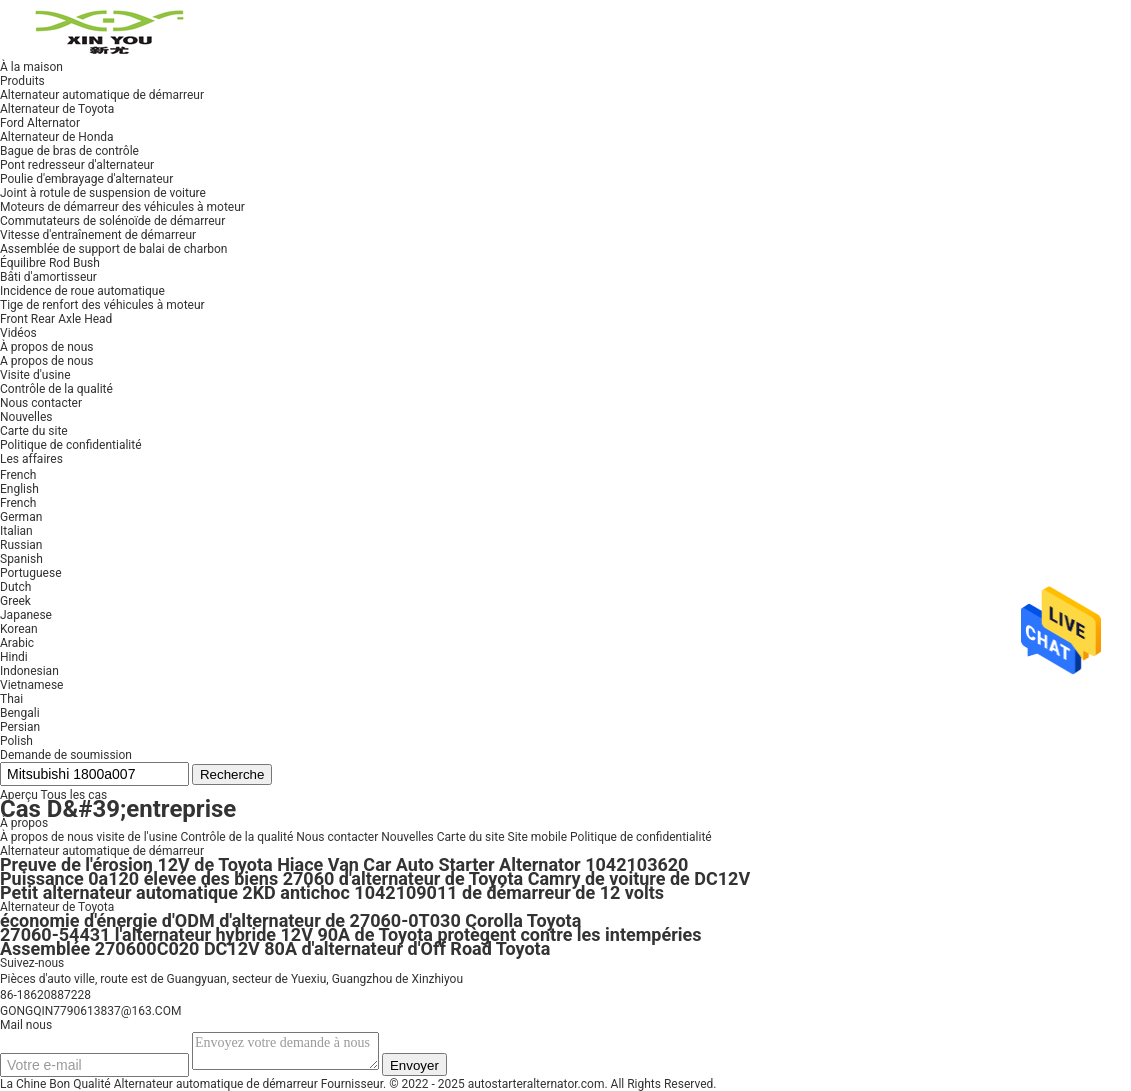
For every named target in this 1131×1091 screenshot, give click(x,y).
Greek (15, 601)
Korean (19, 629)
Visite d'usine (35, 375)
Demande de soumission (66, 755)
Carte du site (471, 837)
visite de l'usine (136, 837)
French (18, 503)
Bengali (20, 713)
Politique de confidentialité (641, 837)
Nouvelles (407, 837)
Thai (11, 699)
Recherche (232, 774)
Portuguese (31, 573)
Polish (16, 741)
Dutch (15, 587)
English (19, 489)
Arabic (17, 643)
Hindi (14, 657)
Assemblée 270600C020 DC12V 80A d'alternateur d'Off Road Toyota (275, 948)
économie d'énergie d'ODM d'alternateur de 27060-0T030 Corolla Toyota (290, 920)
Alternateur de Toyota (57, 907)
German (21, 517)
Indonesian (29, 671)
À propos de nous (46, 837)
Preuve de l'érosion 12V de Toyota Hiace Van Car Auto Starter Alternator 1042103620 (344, 864)
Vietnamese (31, 685)
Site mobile (538, 837)
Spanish (21, 559)
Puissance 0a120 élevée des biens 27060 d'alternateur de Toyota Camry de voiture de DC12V (375, 878)
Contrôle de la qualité (56, 389)
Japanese (26, 615)
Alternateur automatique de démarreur (102, 851)
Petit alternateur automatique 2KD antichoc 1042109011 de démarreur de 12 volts (332, 892)
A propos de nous (46, 361)
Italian (16, 531)
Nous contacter (337, 837)
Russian (21, 545)
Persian (20, 727)
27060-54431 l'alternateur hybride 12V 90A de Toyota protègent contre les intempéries (350, 934)
